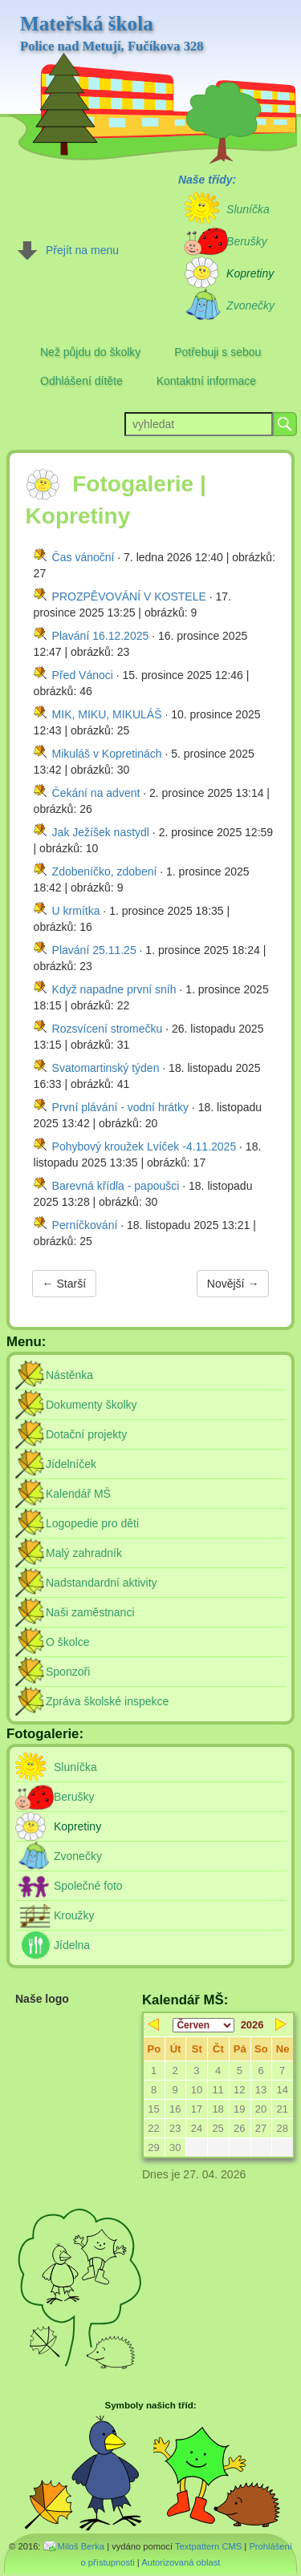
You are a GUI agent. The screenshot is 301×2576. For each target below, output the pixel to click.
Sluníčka (75, 1767)
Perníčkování (85, 1225)
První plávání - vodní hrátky (120, 1107)
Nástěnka (69, 1375)
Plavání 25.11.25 (94, 950)
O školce (67, 1642)
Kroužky (74, 1915)
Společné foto (88, 1885)
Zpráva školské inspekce (107, 1701)
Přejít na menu (82, 250)
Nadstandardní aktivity (101, 1582)
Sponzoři (68, 1671)
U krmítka (76, 910)
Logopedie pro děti (92, 1523)
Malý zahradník (84, 1553)
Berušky (74, 1796)
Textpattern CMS (208, 2546)
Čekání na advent (96, 793)
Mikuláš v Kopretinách (107, 753)
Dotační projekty (86, 1434)
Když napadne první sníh (114, 989)
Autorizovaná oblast (180, 2562)
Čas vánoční (83, 557)
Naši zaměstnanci (90, 1612)
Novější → (233, 1283)
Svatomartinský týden (106, 1068)
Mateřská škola (112, 34)
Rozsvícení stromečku (107, 1028)
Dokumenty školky (91, 1404)
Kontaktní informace (207, 380)
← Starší (64, 1283)
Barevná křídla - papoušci (116, 1185)
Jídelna (72, 1945)
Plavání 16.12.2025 (100, 635)
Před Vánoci (82, 675)
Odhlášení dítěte (81, 380)
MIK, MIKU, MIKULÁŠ (107, 714)
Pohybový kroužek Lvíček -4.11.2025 (144, 1146)
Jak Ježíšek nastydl (100, 832)
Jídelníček (71, 1464)
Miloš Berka (81, 2546)
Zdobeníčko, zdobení (104, 871)
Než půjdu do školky (90, 352)
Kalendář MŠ (78, 1493)
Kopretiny (77, 1826)
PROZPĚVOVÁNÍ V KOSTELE (129, 596)
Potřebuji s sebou (217, 352)
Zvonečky (78, 1856)
